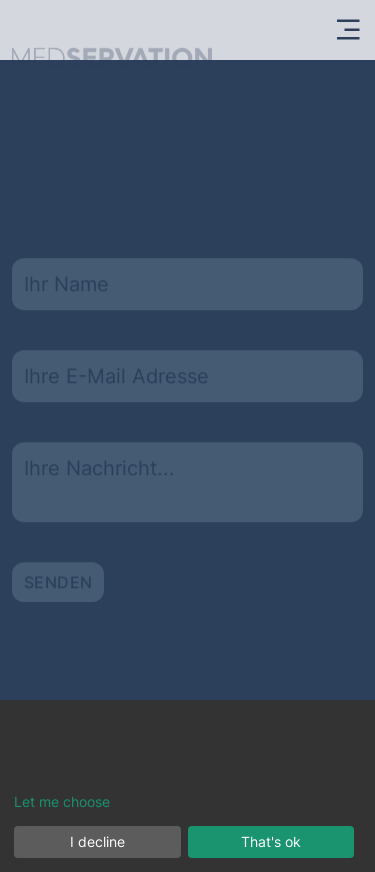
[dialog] (187, 786)
